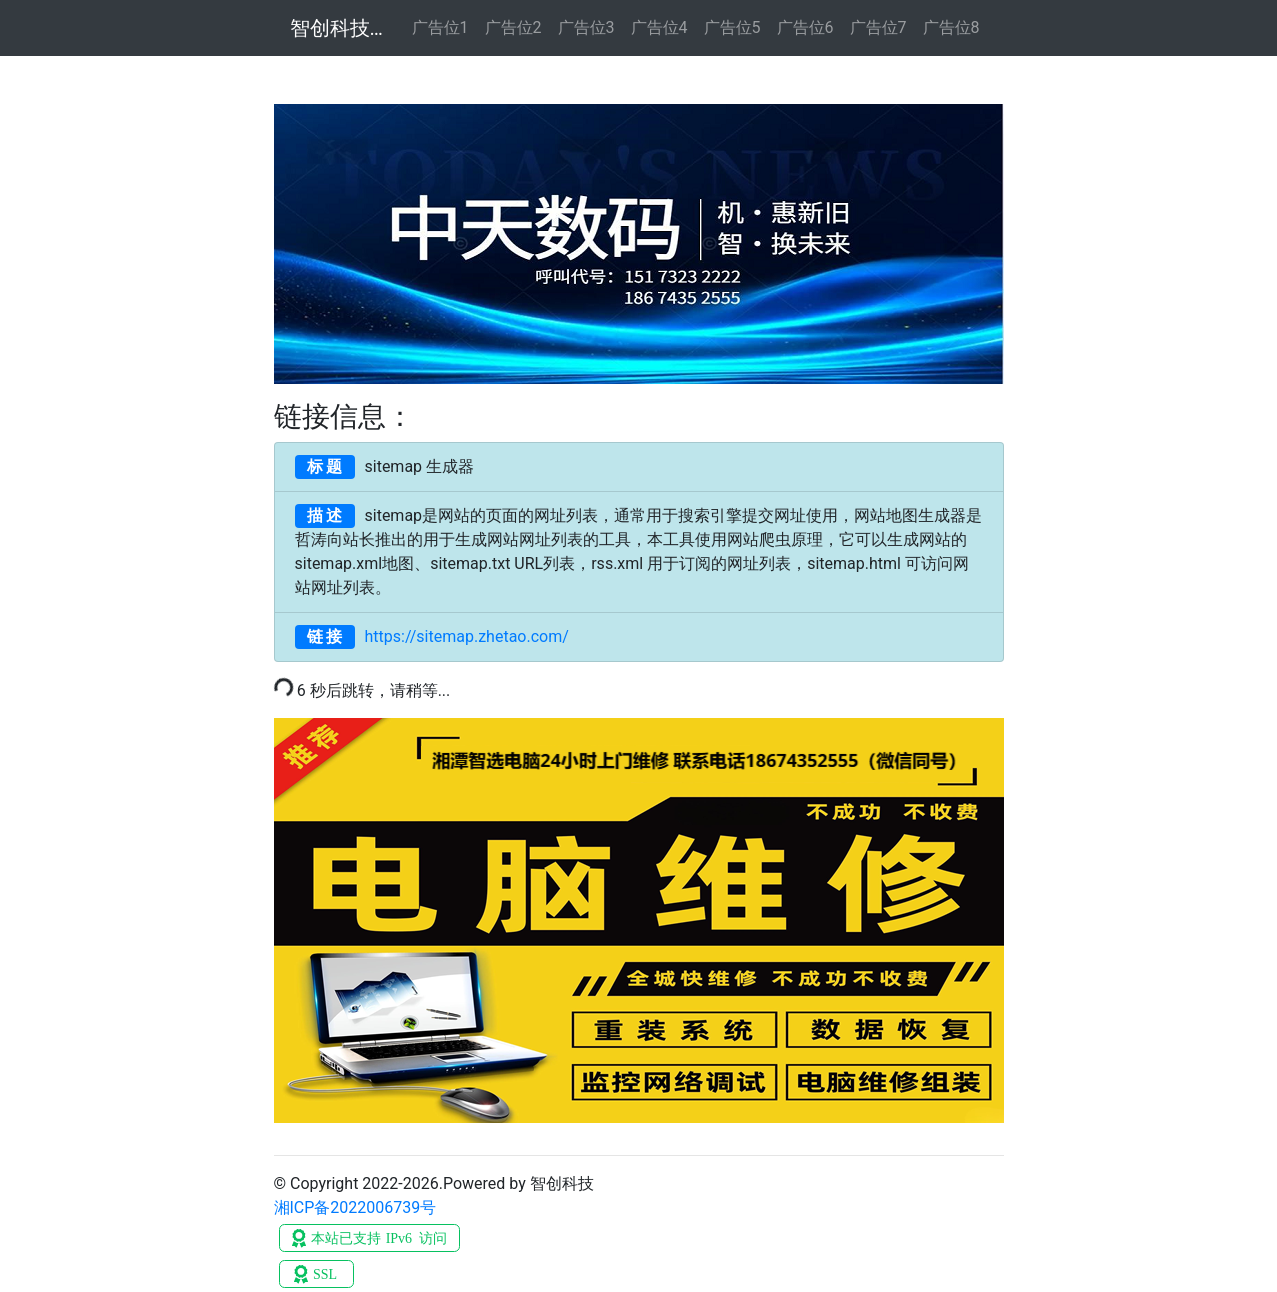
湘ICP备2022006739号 (355, 1207)
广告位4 (659, 27)
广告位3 (586, 27)
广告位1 (440, 27)
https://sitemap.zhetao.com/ (432, 637)
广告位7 (878, 27)
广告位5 (732, 27)
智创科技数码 (339, 28)
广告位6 (805, 27)
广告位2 (513, 27)
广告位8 (951, 27)
